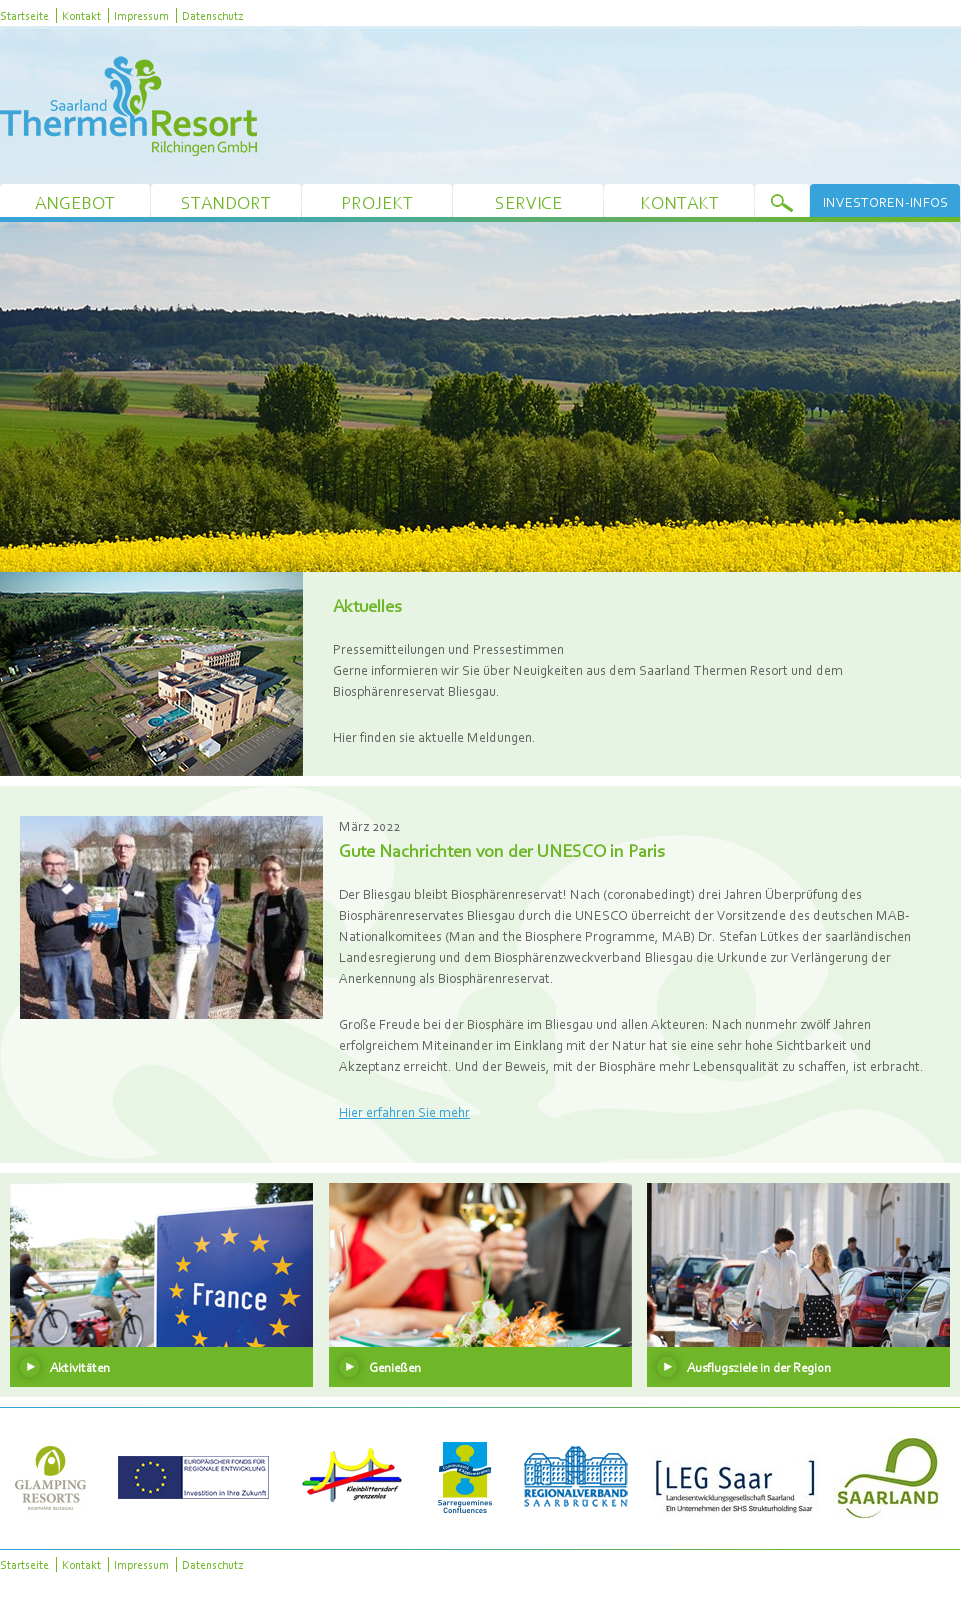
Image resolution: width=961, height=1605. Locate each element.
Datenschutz (212, 15)
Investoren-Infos (885, 202)
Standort (226, 202)
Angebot (75, 202)
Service (528, 202)
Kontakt (81, 15)
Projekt (377, 202)
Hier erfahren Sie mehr (404, 1112)
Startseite (24, 15)
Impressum (141, 15)
